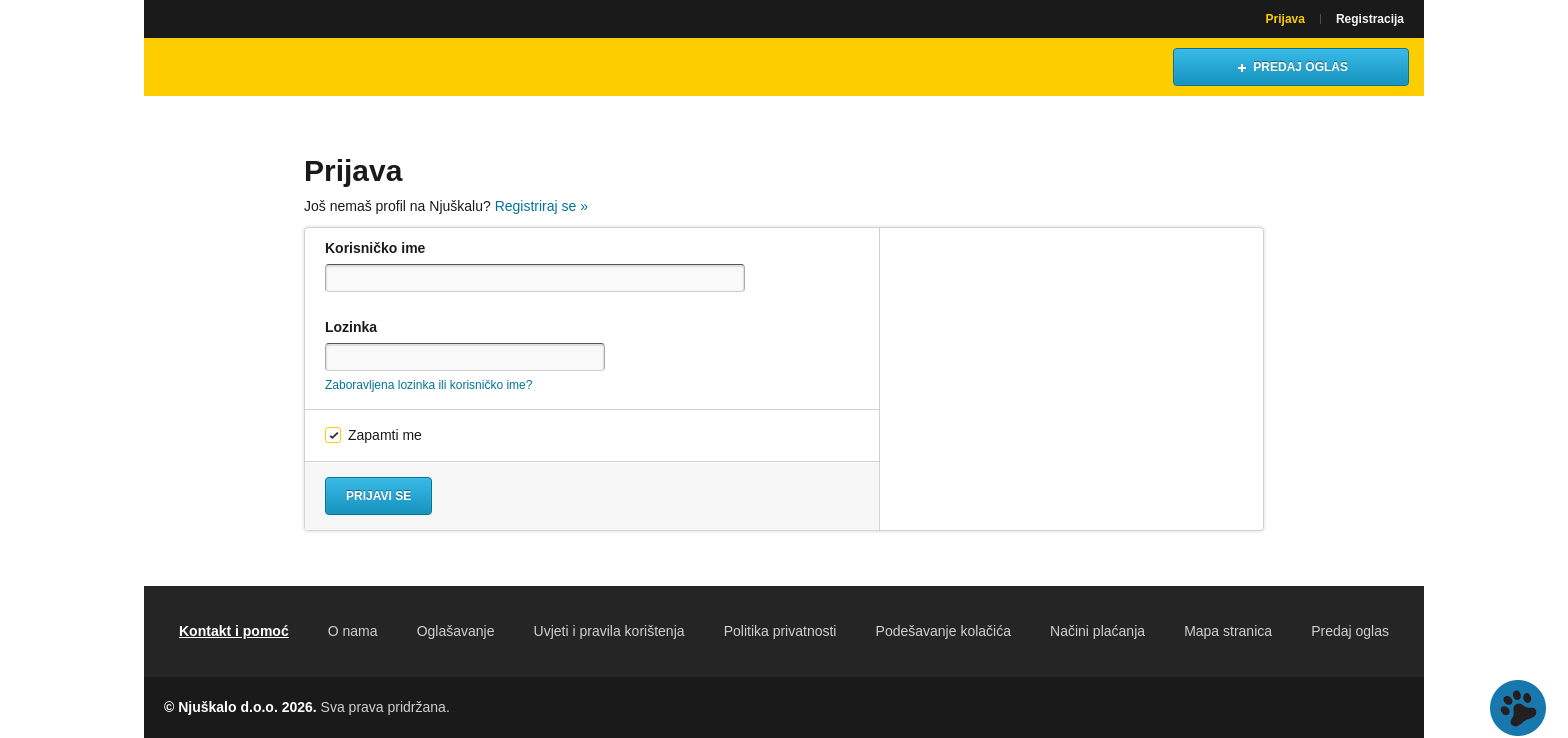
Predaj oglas (1350, 631)
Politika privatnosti (780, 631)
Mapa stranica (1228, 631)
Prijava (1285, 19)
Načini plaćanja (1097, 631)
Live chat (1518, 708)
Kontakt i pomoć (234, 631)
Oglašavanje (456, 631)
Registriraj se (541, 206)
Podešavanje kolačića (943, 631)
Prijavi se (378, 496)
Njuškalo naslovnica (249, 67)
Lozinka (351, 327)
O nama (353, 631)
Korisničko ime (375, 248)
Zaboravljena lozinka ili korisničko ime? (428, 385)
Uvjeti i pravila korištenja (609, 631)
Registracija (1370, 19)
